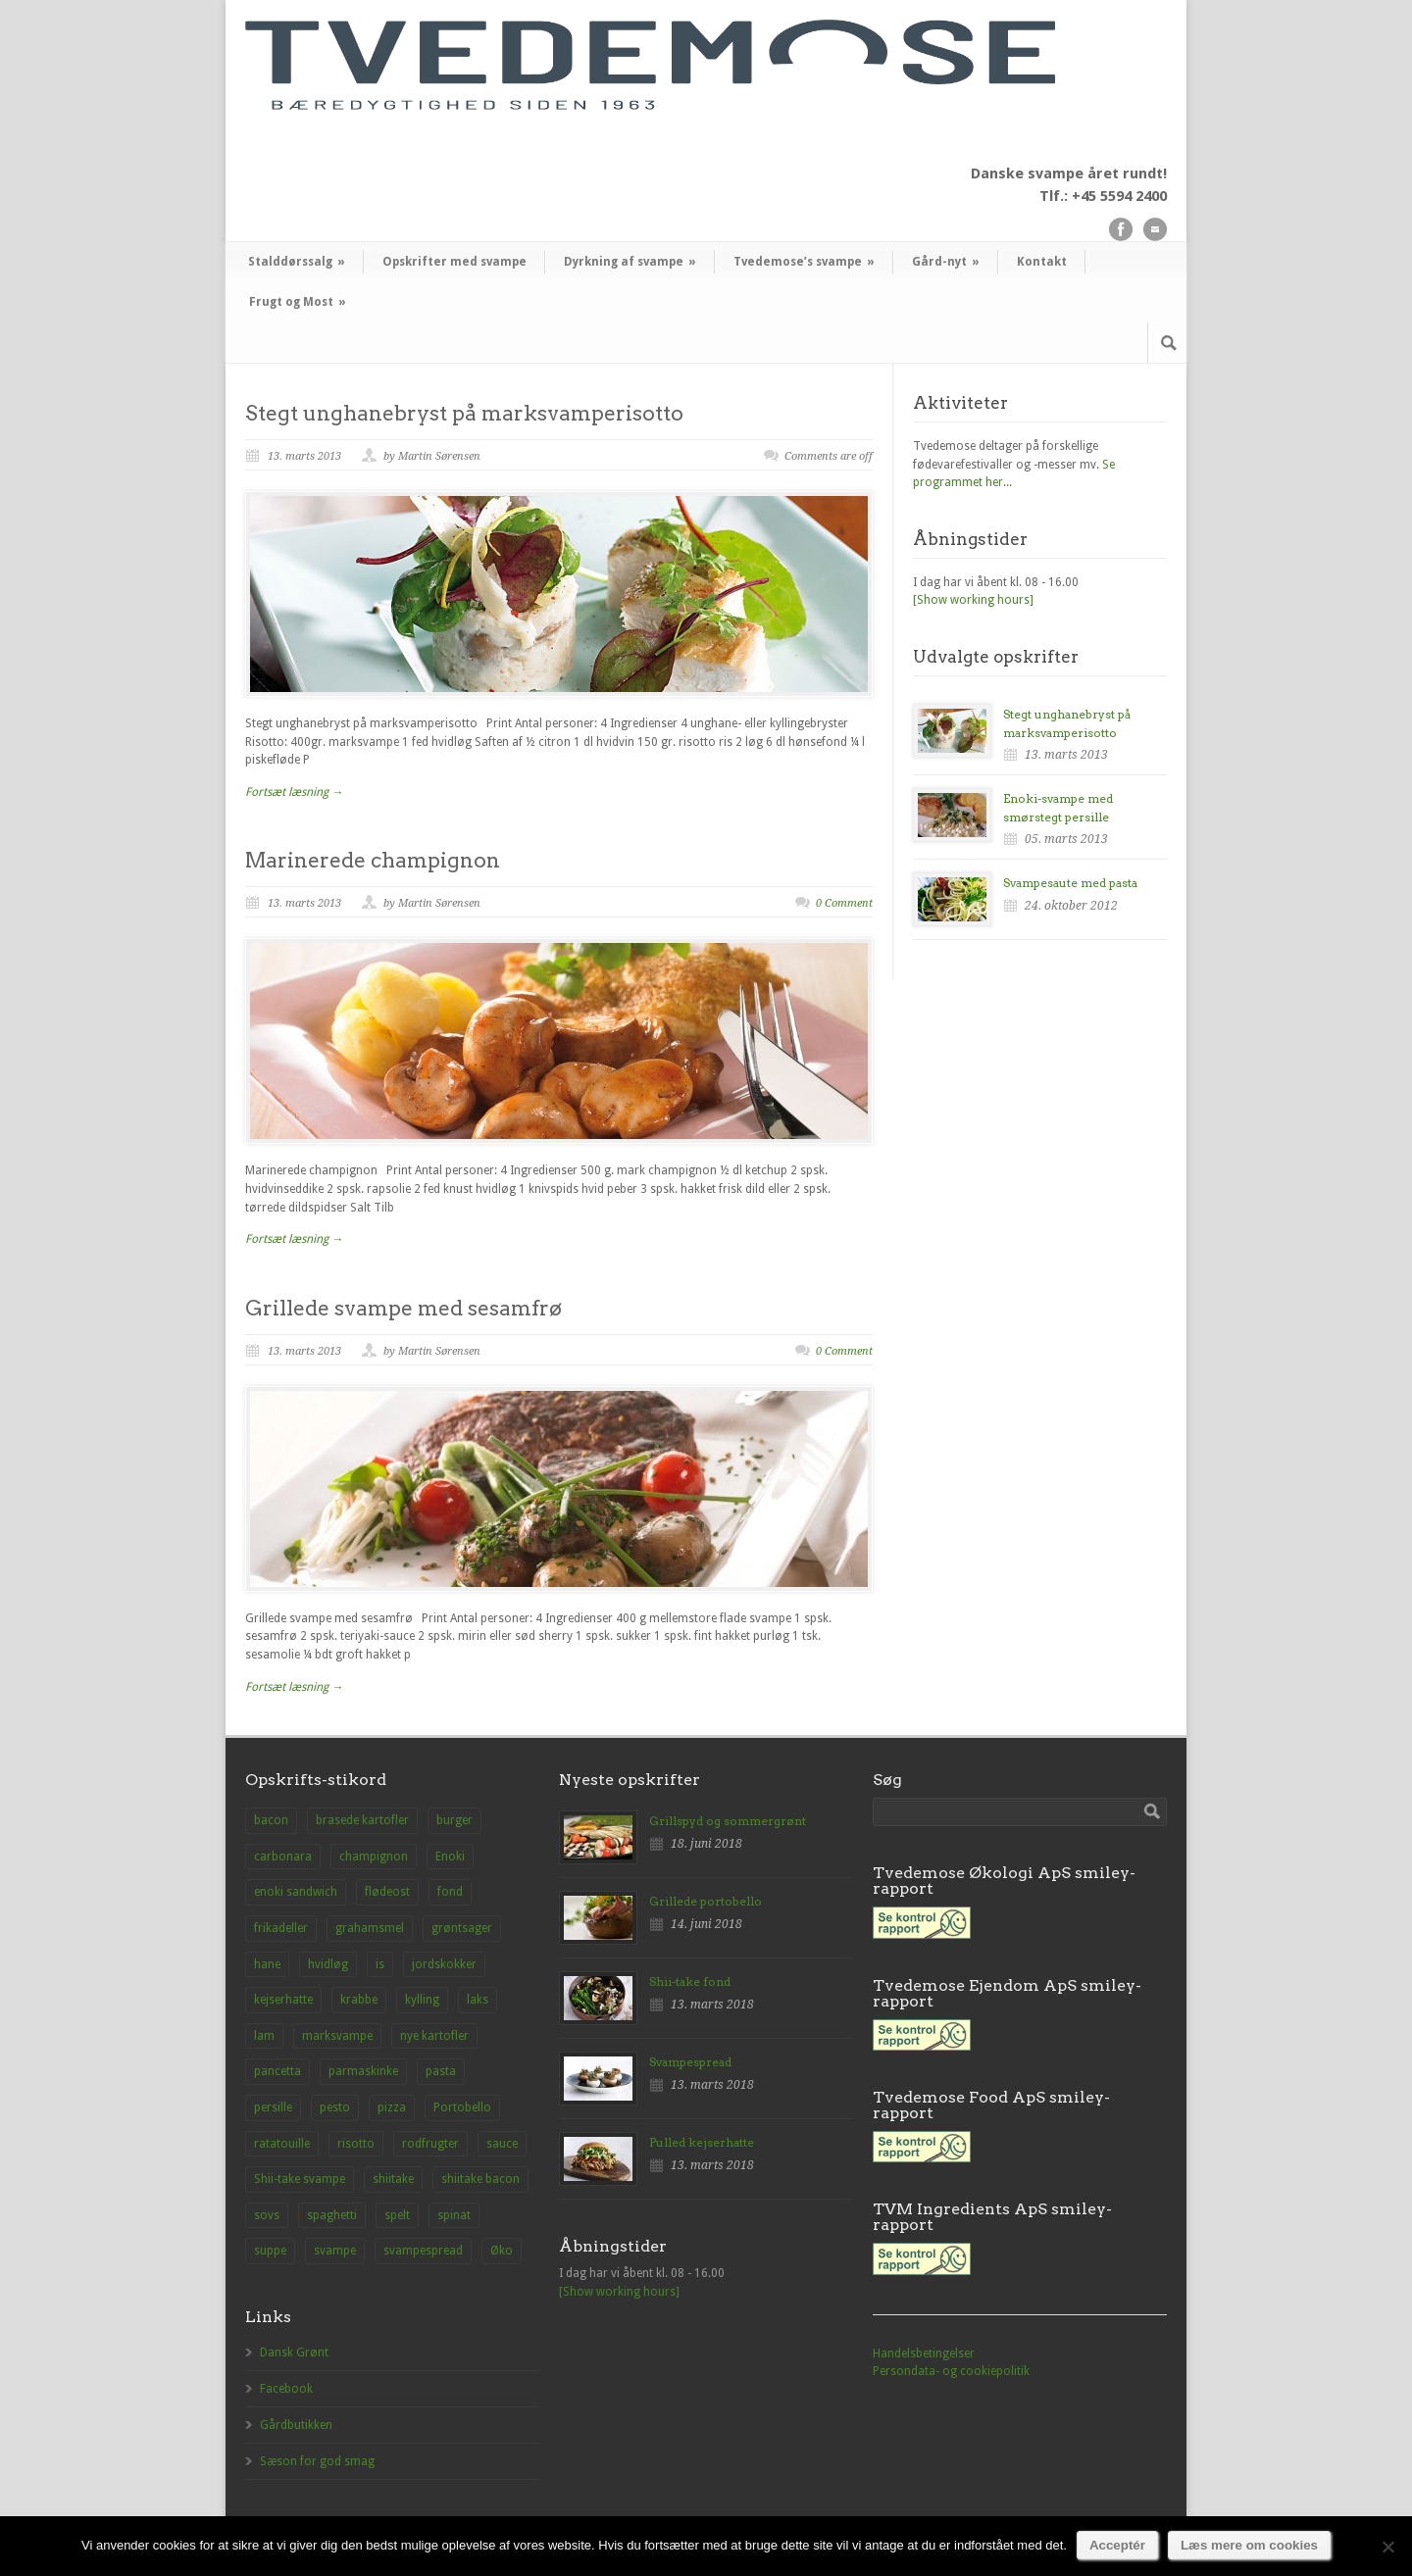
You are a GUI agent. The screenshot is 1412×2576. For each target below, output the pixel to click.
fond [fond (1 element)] (450, 1892)
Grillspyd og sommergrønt (727, 1820)
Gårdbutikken (296, 2425)
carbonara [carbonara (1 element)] (283, 1856)
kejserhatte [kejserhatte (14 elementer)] (283, 1999)
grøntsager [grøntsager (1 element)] (461, 1928)
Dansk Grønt (294, 2352)
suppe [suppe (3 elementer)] (270, 2250)
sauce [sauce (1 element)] (502, 2144)
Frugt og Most (297, 302)
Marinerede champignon (372, 860)
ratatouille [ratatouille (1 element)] (282, 2144)
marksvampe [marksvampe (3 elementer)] (337, 2036)
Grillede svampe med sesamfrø (403, 1308)
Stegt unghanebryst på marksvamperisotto (464, 413)
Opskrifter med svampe (454, 262)
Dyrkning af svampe (630, 262)
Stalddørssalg (296, 262)
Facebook (286, 2389)
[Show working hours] (973, 600)
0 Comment (844, 903)
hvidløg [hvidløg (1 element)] (328, 1964)
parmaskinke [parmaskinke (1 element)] (363, 2071)
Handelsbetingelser (924, 2353)
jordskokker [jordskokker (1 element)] (444, 1964)
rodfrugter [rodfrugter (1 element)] (430, 2144)
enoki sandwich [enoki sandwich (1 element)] (295, 1892)
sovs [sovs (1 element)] (266, 2215)
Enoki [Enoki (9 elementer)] (450, 1856)
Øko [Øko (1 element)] (501, 2250)
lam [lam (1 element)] (264, 2036)
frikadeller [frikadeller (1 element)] (281, 1928)
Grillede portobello (705, 1901)
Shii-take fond (690, 1981)
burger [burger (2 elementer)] (454, 1820)
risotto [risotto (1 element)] (356, 2144)
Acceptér (1117, 2545)
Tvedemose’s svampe (804, 262)
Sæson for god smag (317, 2461)
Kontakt (1042, 262)
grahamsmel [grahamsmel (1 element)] (369, 1928)
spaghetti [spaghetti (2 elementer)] (332, 2215)
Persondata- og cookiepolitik (951, 2371)
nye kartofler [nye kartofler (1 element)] (434, 2036)
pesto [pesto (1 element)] (335, 2107)
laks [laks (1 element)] (477, 1999)
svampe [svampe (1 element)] (335, 2250)
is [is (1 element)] (380, 1964)
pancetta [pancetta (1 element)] (277, 2071)
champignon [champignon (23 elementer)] (373, 1856)
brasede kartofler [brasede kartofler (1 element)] (362, 1820)
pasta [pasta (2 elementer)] (441, 2071)
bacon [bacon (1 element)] (271, 1820)
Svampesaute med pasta (1070, 882)
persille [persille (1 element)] (273, 2107)
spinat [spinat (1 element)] (454, 2215)
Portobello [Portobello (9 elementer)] (462, 2107)
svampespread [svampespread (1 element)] (423, 2250)
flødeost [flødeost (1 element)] (387, 1892)
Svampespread (690, 2062)
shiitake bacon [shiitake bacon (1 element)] (480, 2179)
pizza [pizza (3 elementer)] (392, 2107)
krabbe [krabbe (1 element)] (359, 1999)
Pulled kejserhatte (701, 2142)
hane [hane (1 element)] (267, 1964)
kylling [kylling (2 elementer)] (422, 1999)
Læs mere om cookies (1249, 2545)
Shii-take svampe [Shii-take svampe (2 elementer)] (299, 2179)
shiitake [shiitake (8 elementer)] (393, 2179)
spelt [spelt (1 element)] (397, 2215)
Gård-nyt (946, 262)
